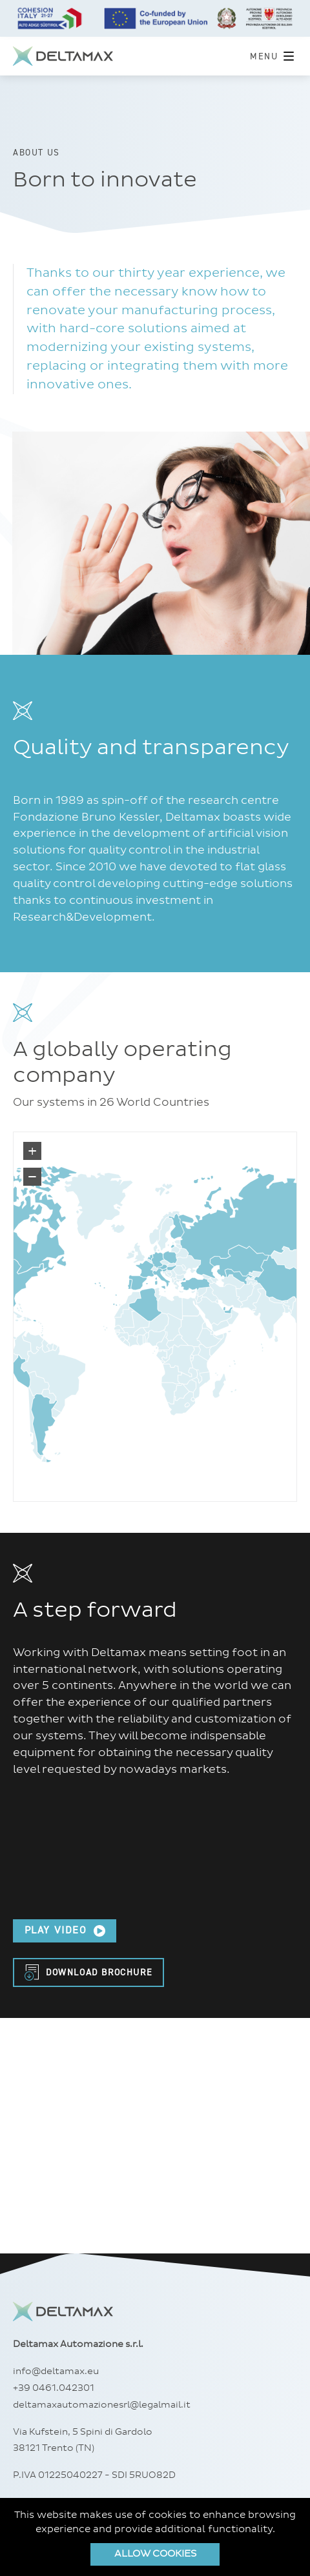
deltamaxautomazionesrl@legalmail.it (102, 2405)
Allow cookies (155, 2554)
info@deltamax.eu (56, 2371)
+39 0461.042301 (53, 2388)
